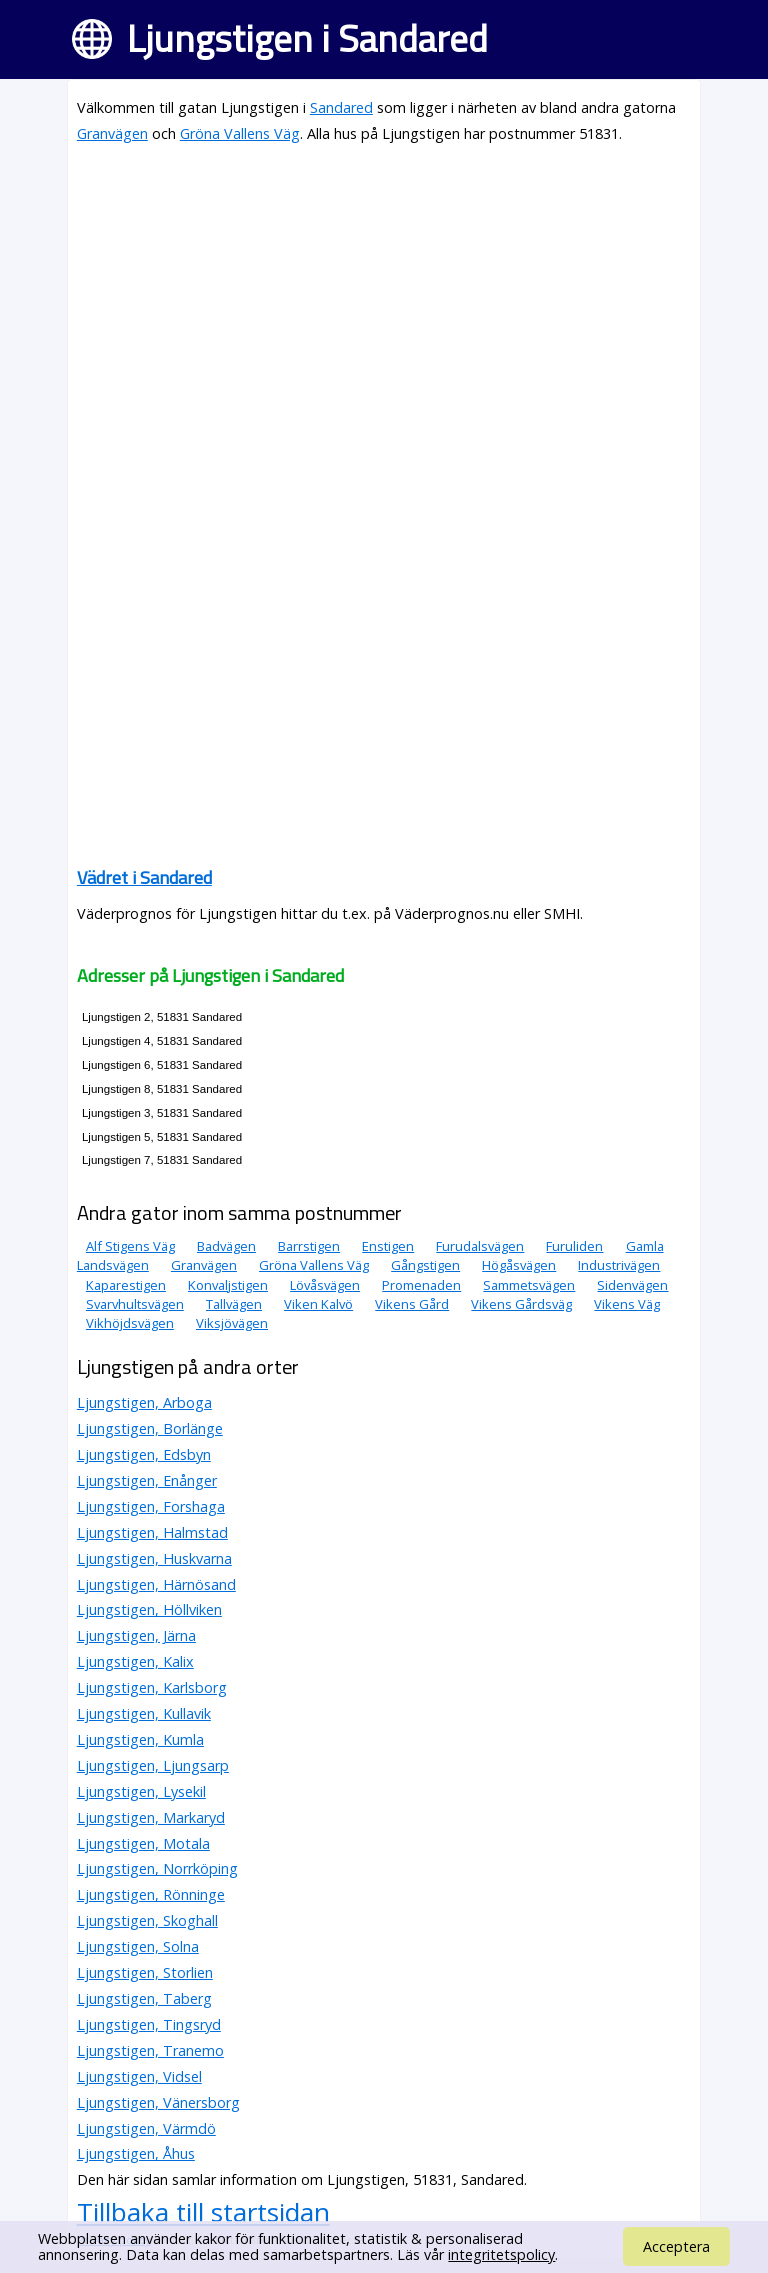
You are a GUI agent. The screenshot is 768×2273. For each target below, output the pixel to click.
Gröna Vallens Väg (240, 133)
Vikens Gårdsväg (521, 1304)
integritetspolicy (501, 2254)
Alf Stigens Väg (130, 1246)
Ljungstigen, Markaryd (151, 1817)
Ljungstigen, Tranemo (150, 2050)
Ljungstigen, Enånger (147, 1480)
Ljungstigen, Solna (138, 1946)
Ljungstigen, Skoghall (147, 1920)
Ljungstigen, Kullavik (144, 1713)
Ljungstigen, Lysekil (141, 1791)
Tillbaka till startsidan (203, 2212)
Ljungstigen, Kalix (135, 1661)
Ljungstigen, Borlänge (150, 1428)
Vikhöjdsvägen (130, 1323)
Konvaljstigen (228, 1285)
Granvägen (112, 133)
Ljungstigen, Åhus (136, 2153)
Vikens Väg (627, 1304)
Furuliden (574, 1246)
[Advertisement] (384, 302)
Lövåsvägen (325, 1285)
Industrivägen (619, 1265)
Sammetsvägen (529, 1285)
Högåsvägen (519, 1265)
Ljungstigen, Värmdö (146, 2128)
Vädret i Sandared (144, 877)
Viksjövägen (232, 1323)
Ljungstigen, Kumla (140, 1739)
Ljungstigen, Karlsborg (152, 1687)
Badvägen (226, 1246)
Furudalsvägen (480, 1246)
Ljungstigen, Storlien (145, 1972)
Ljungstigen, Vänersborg (158, 2102)
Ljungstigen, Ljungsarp (153, 1765)
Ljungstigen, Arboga (144, 1402)
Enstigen (388, 1246)
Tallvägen (234, 1304)
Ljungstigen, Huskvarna (154, 1558)
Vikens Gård (412, 1304)
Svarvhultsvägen (135, 1304)
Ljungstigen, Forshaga (151, 1506)
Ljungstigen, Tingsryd (149, 2024)
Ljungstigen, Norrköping (157, 1868)
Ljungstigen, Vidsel (139, 2076)
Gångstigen (425, 1265)
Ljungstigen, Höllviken (149, 1609)
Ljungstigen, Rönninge (151, 1894)
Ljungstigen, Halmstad (152, 1532)
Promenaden (421, 1285)
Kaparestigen (126, 1285)
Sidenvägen (632, 1285)
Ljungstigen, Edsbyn (144, 1454)
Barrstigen (309, 1246)
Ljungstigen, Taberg (144, 1998)
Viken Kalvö (318, 1304)
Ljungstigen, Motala (143, 1843)
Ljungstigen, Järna (136, 1635)
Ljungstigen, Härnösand (156, 1584)
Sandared (341, 107)
